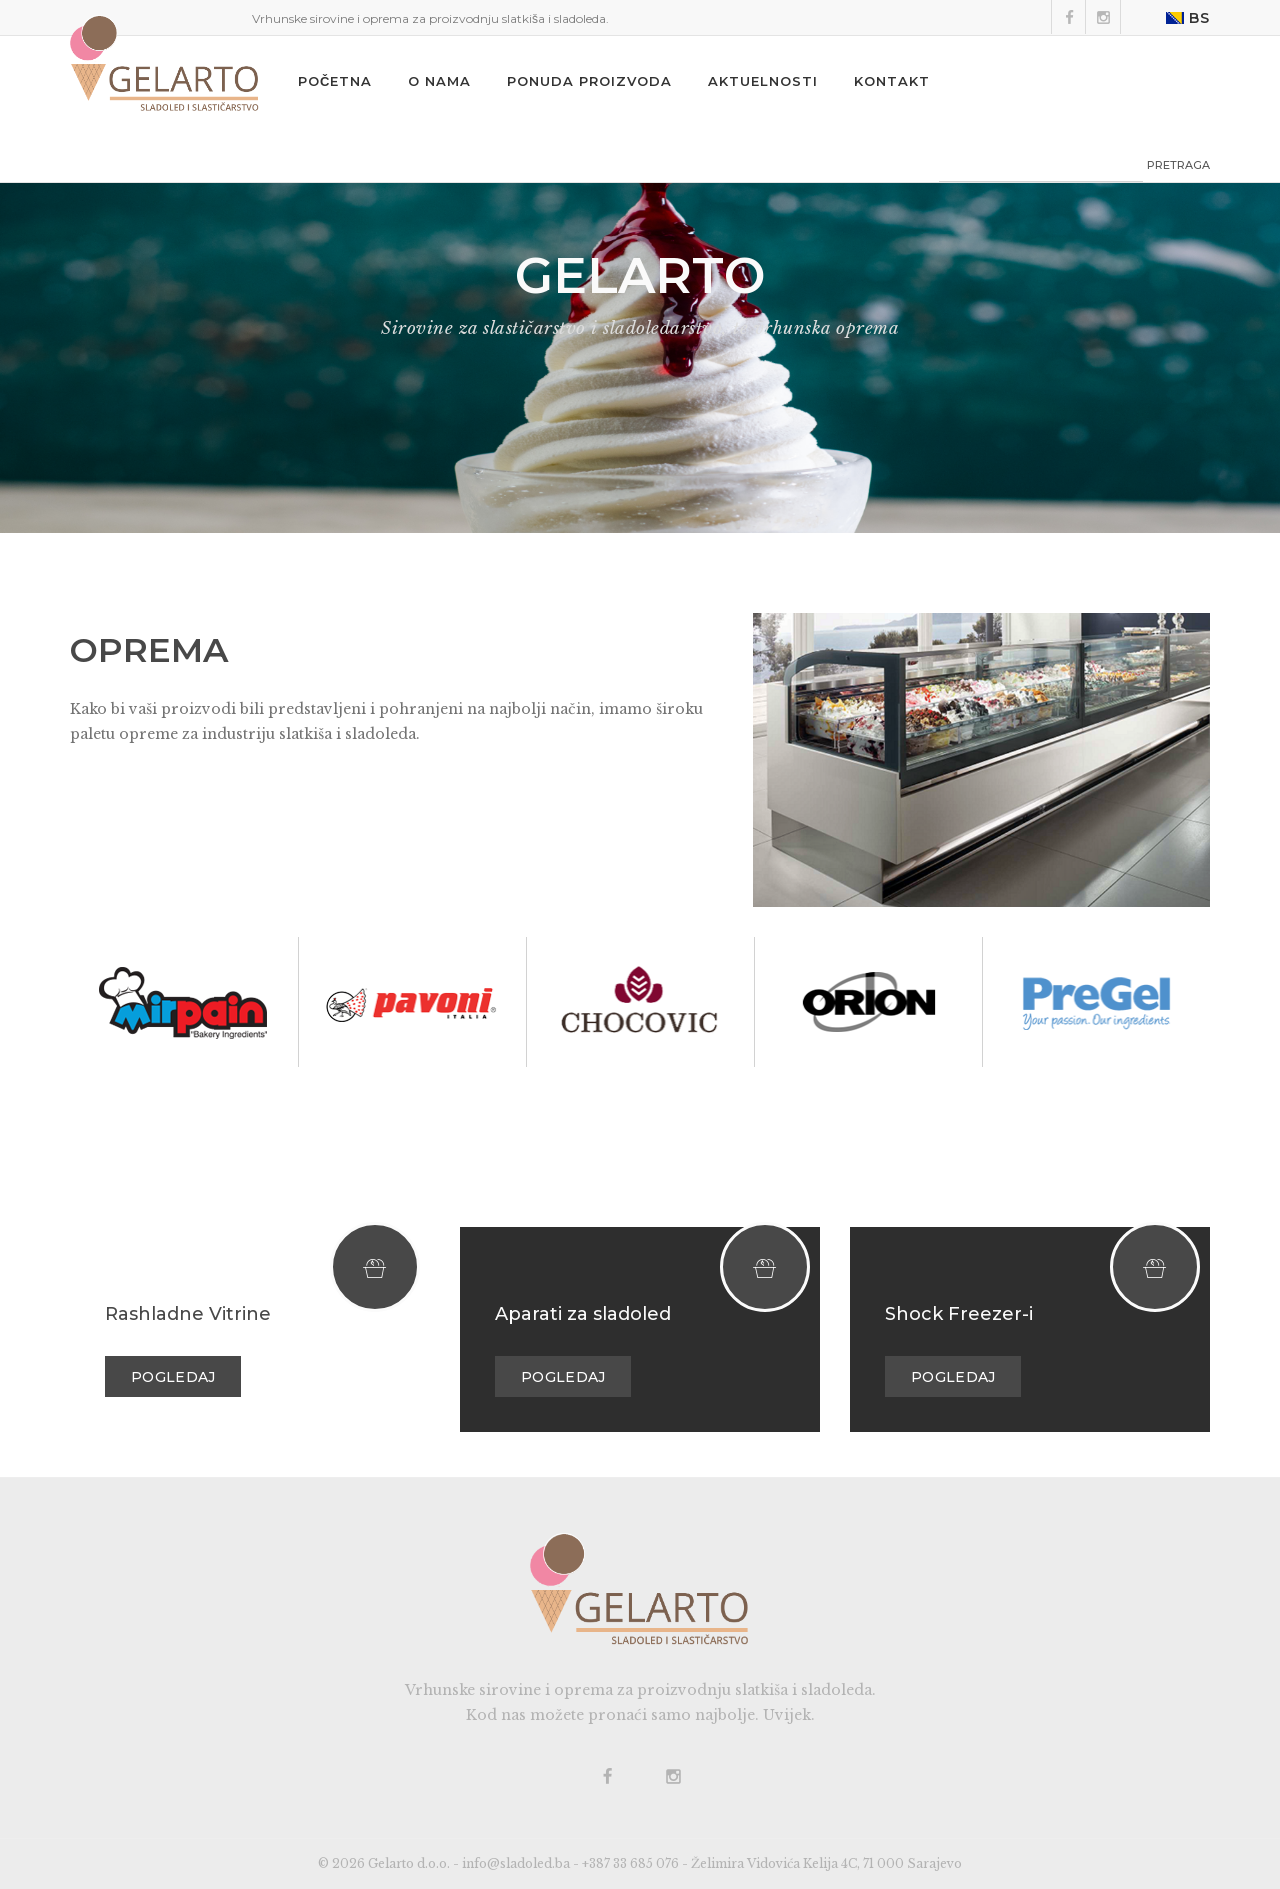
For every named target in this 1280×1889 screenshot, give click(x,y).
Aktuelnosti (763, 81)
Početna (335, 81)
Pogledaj (173, 1377)
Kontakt (892, 81)
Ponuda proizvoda (589, 81)
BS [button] (1188, 18)
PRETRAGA (1178, 165)
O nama (439, 81)
